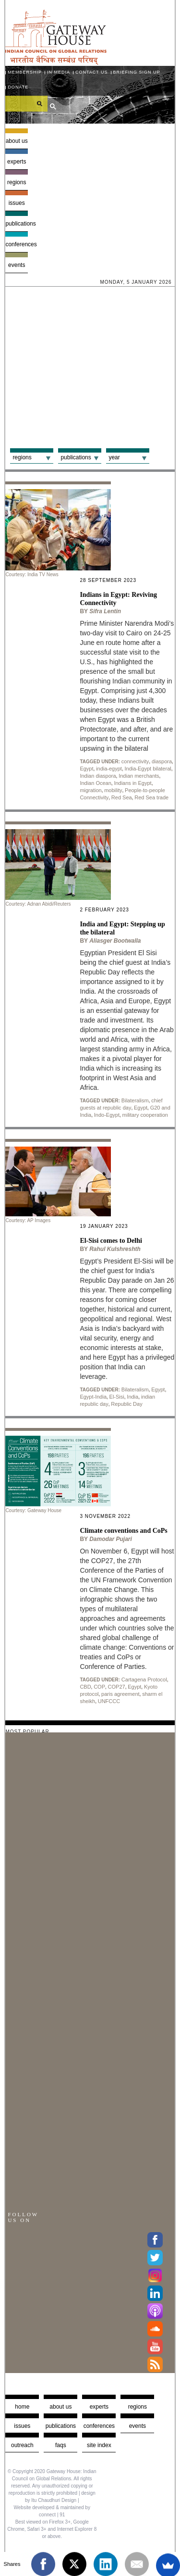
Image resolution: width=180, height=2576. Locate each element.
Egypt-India (93, 1397)
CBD (85, 1687)
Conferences (16, 244)
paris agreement (120, 1694)
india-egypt (109, 768)
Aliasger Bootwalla (115, 940)
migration (90, 790)
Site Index (99, 2445)
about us (60, 2406)
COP (99, 1687)
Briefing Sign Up (136, 72)
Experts (16, 161)
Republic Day (126, 1404)
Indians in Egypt (132, 783)
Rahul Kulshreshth (115, 1249)
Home (22, 2406)
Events (16, 265)
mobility (113, 790)
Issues (17, 203)
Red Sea (121, 797)
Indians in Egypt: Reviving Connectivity (118, 598)
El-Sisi (116, 1397)
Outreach (22, 2445)
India (132, 1397)
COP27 (116, 1687)
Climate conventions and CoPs (123, 1530)
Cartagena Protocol (144, 1679)
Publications (16, 223)
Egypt (86, 768)
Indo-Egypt (107, 1115)
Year (114, 457)
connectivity (135, 761)
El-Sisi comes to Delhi (111, 1240)
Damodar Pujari (110, 1539)
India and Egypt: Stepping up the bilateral (122, 928)
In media (58, 72)
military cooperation (145, 1115)
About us (17, 141)
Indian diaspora (98, 776)
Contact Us (91, 72)
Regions (16, 182)
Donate (18, 87)
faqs (60, 2445)
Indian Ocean (95, 783)
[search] (26, 103)
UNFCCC (109, 1701)
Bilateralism (135, 1100)
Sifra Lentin (105, 611)
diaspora (162, 761)
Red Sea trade (151, 797)
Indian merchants (139, 776)
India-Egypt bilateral (147, 768)
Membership (25, 72)
